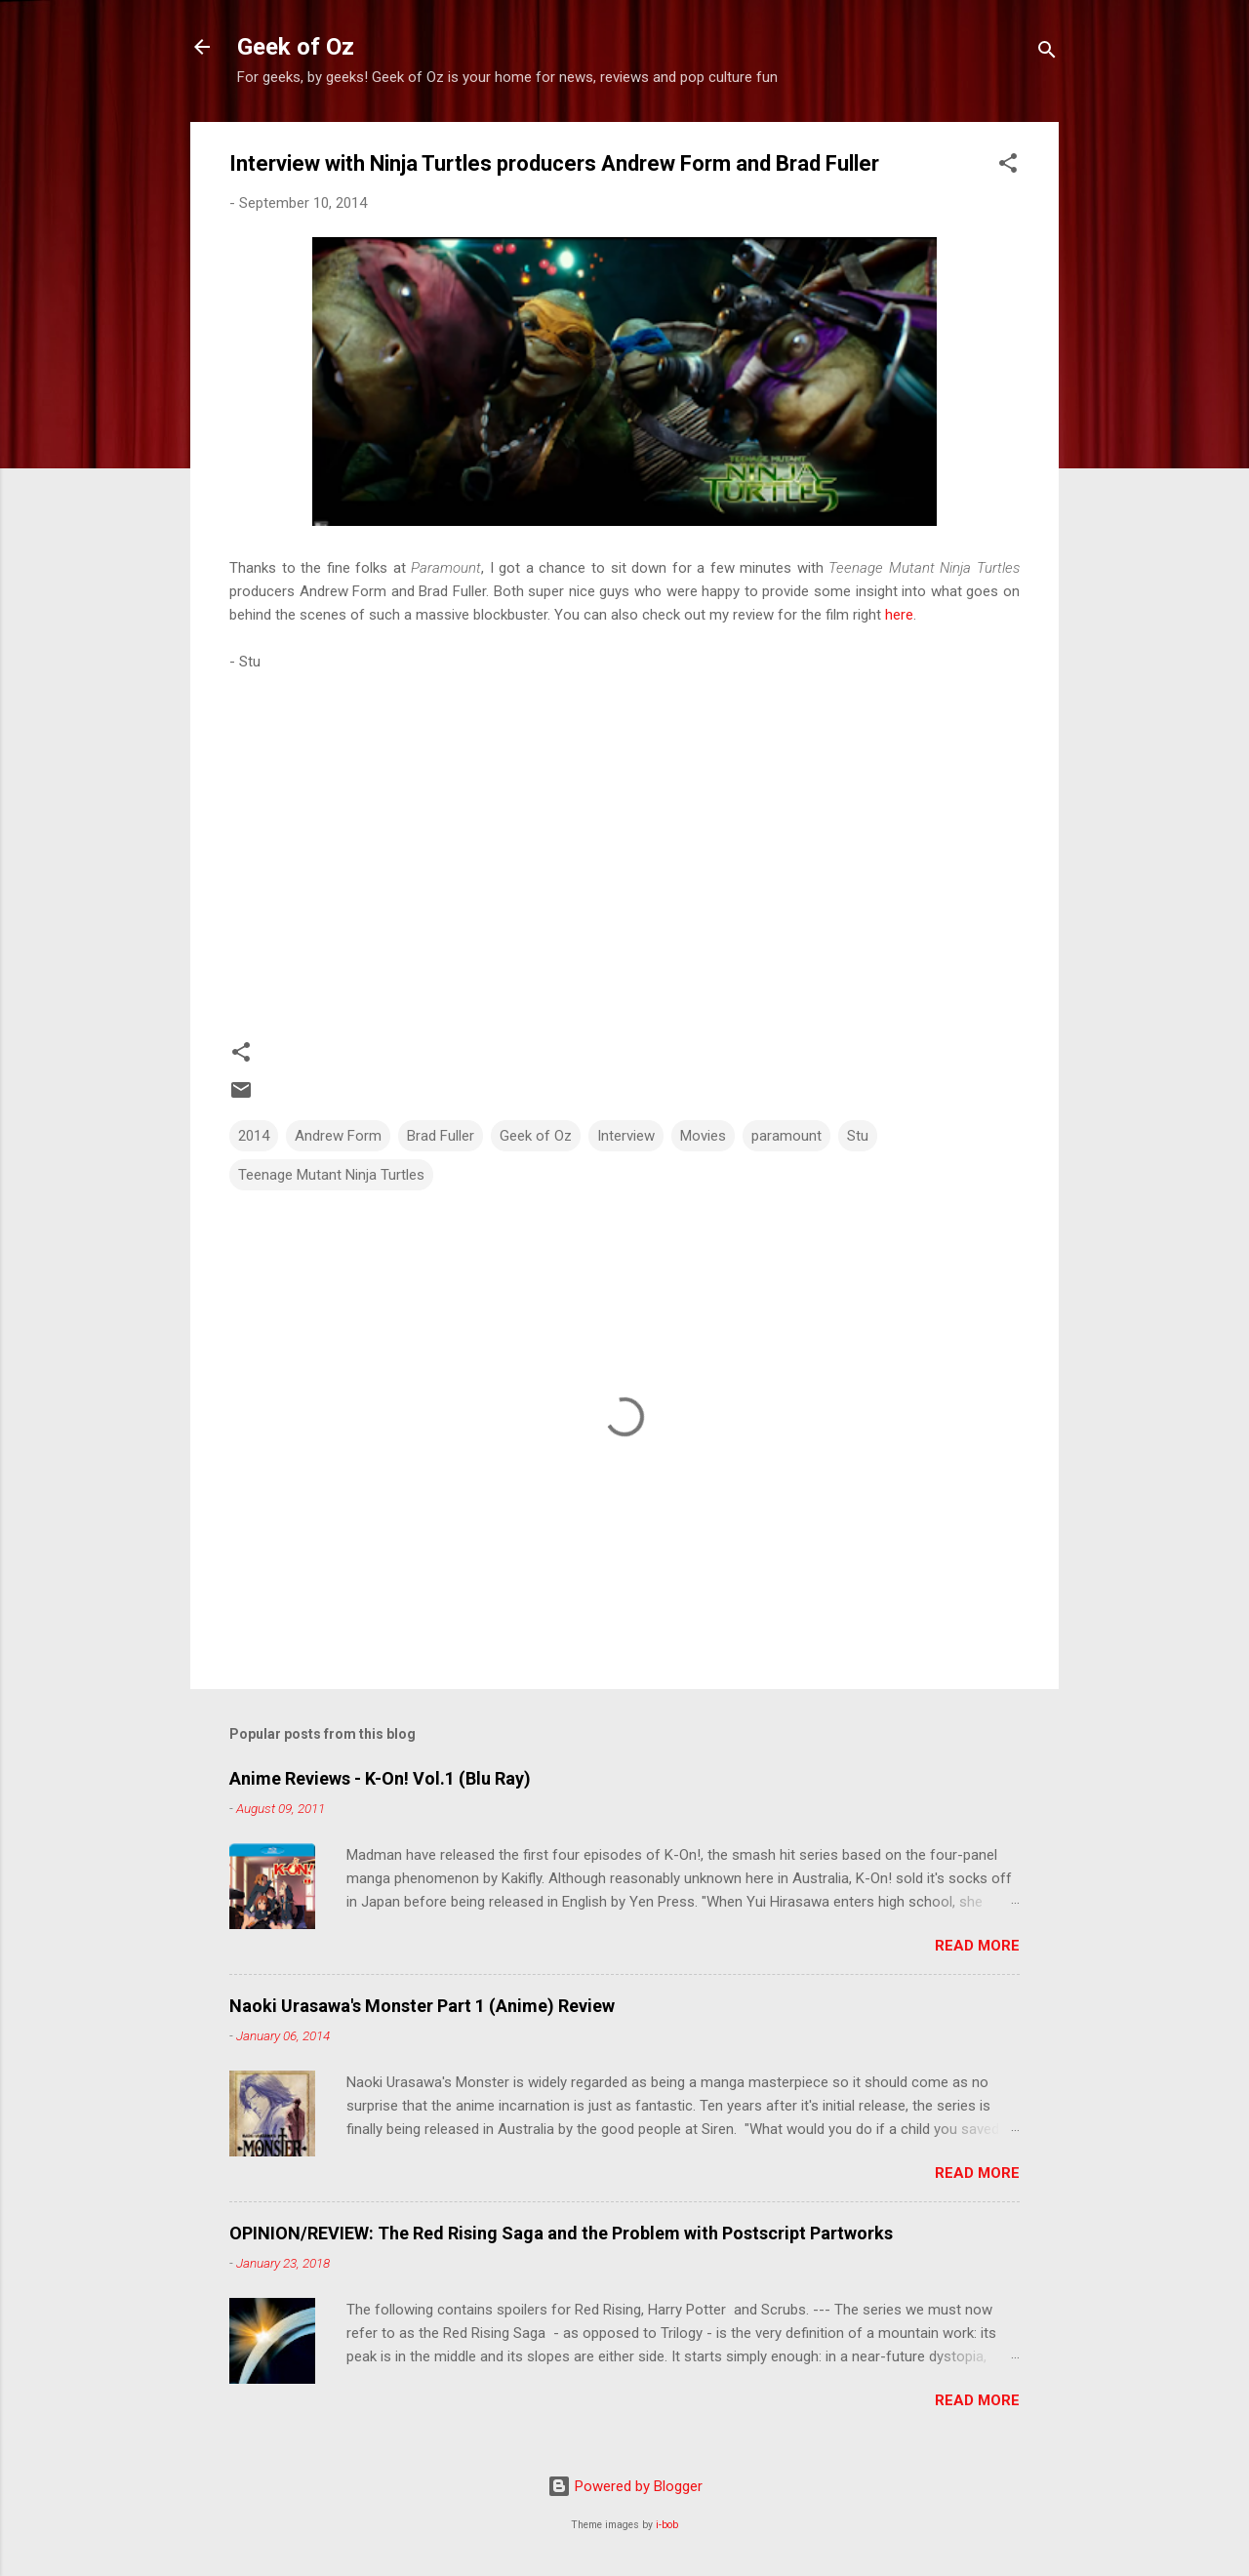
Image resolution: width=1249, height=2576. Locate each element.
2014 (253, 1136)
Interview (626, 1136)
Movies (703, 1136)
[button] (1008, 166)
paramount (786, 1136)
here (899, 615)
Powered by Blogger (625, 2486)
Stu (857, 1136)
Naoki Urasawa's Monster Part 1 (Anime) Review (422, 2005)
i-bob (667, 2524)
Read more (977, 1945)
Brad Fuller (440, 1136)
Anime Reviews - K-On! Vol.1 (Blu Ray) (380, 1778)
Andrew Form (338, 1136)
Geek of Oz (295, 46)
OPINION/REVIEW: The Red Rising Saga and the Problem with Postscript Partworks (561, 2233)
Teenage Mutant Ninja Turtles (331, 1175)
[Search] (1047, 53)
